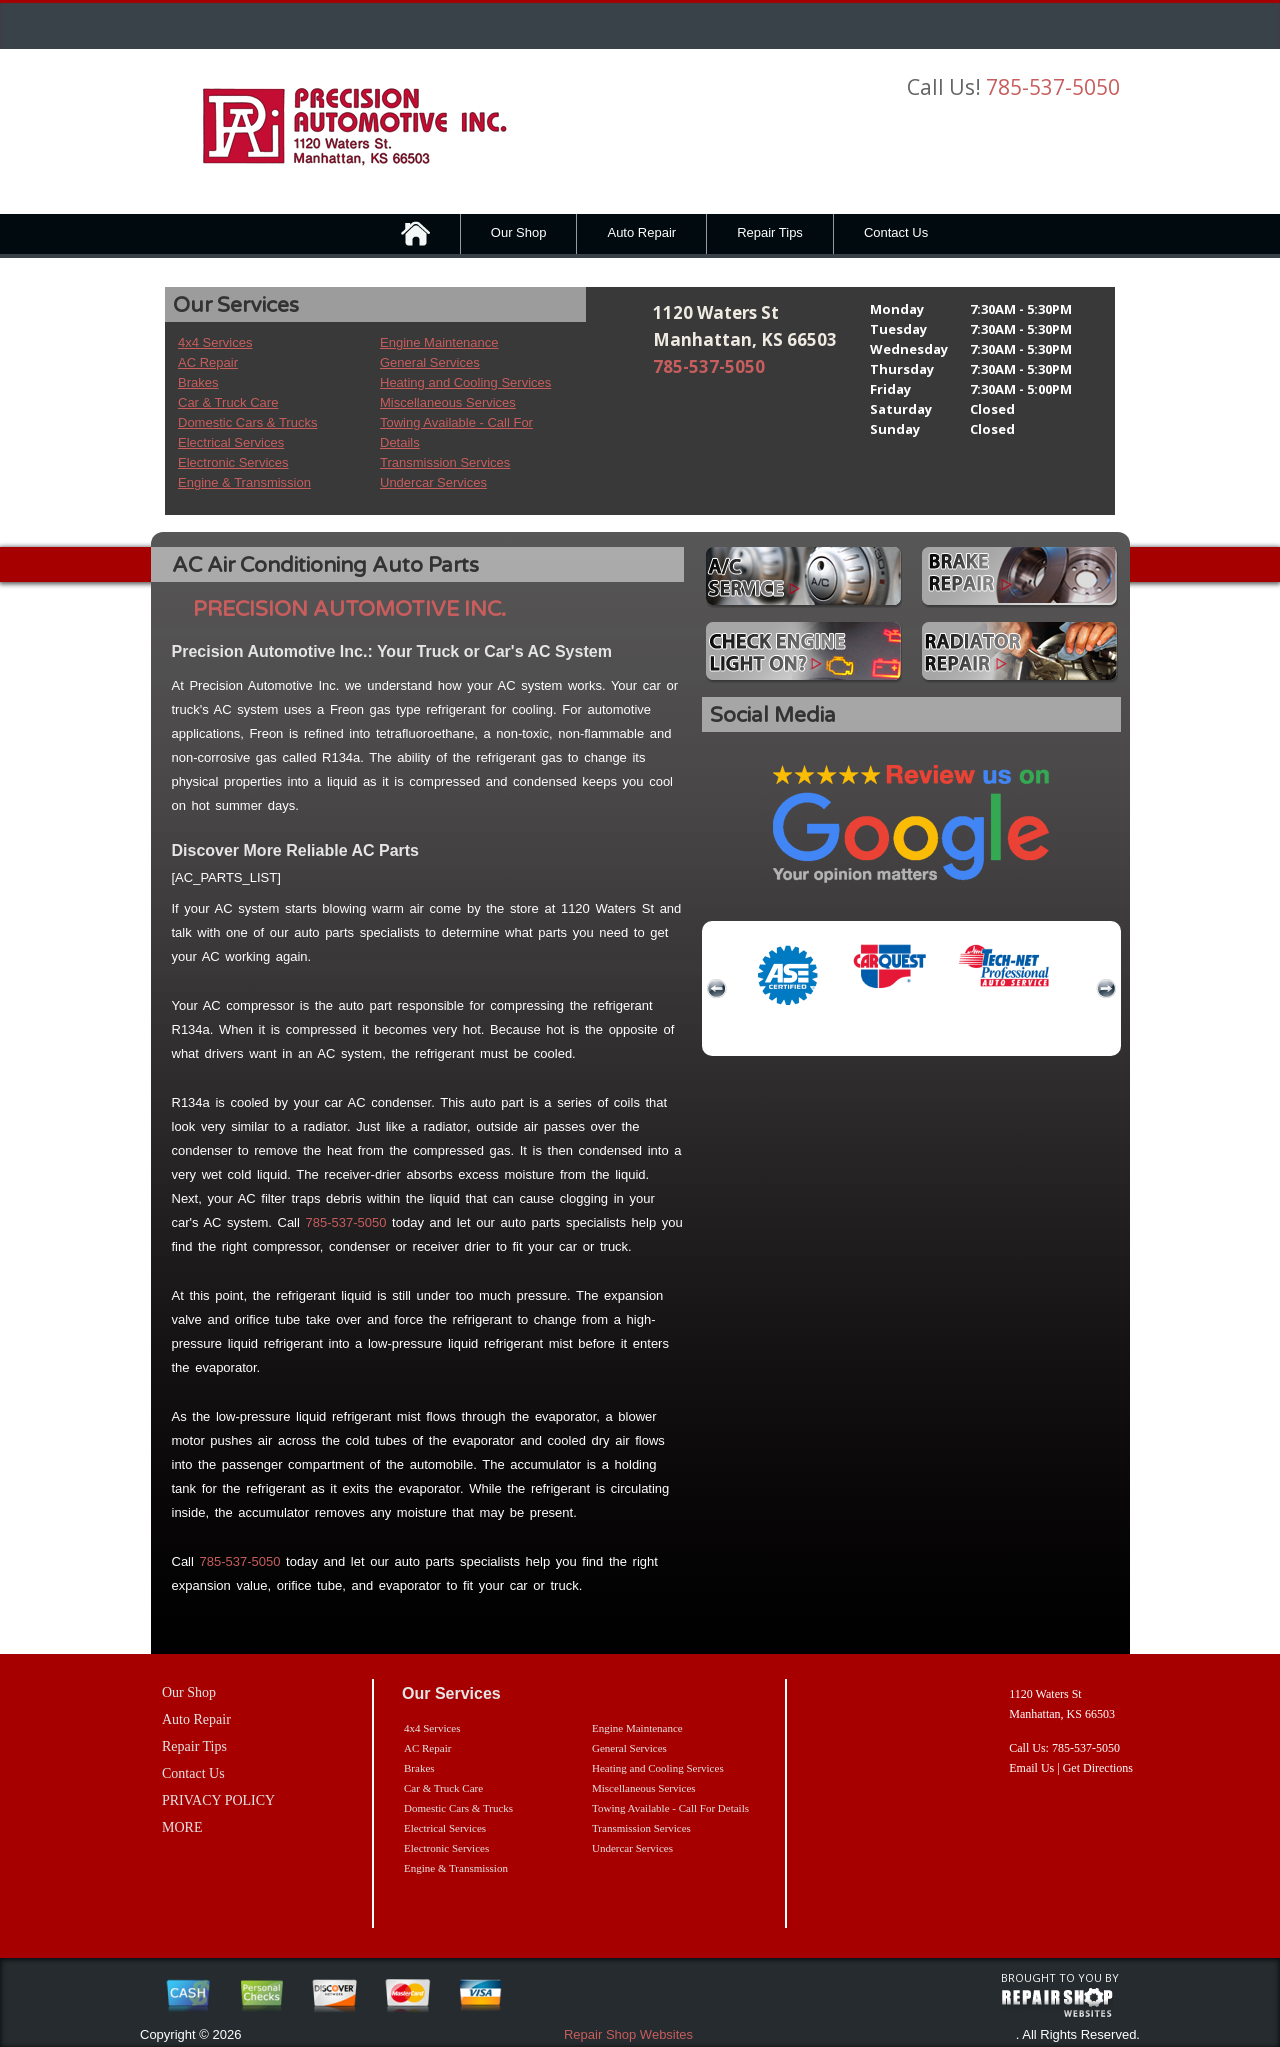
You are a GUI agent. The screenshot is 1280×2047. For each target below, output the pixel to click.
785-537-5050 (1053, 87)
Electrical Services (231, 442)
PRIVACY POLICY (218, 1800)
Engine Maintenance (439, 342)
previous (717, 989)
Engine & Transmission (244, 482)
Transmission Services (445, 462)
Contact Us (896, 232)
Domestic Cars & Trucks (247, 422)
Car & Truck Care (228, 402)
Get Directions (1098, 1768)
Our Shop (519, 232)
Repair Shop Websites (628, 2034)
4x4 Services (215, 342)
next (1106, 989)
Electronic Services (233, 462)
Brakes (198, 382)
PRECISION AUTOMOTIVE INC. (349, 609)
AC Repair (208, 362)
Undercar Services (433, 482)
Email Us (1031, 1768)
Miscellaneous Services (448, 402)
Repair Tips (770, 232)
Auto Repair (641, 232)
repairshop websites (1057, 2003)
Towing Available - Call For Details (670, 1808)
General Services (430, 362)
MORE (182, 1827)
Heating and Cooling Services (465, 382)
